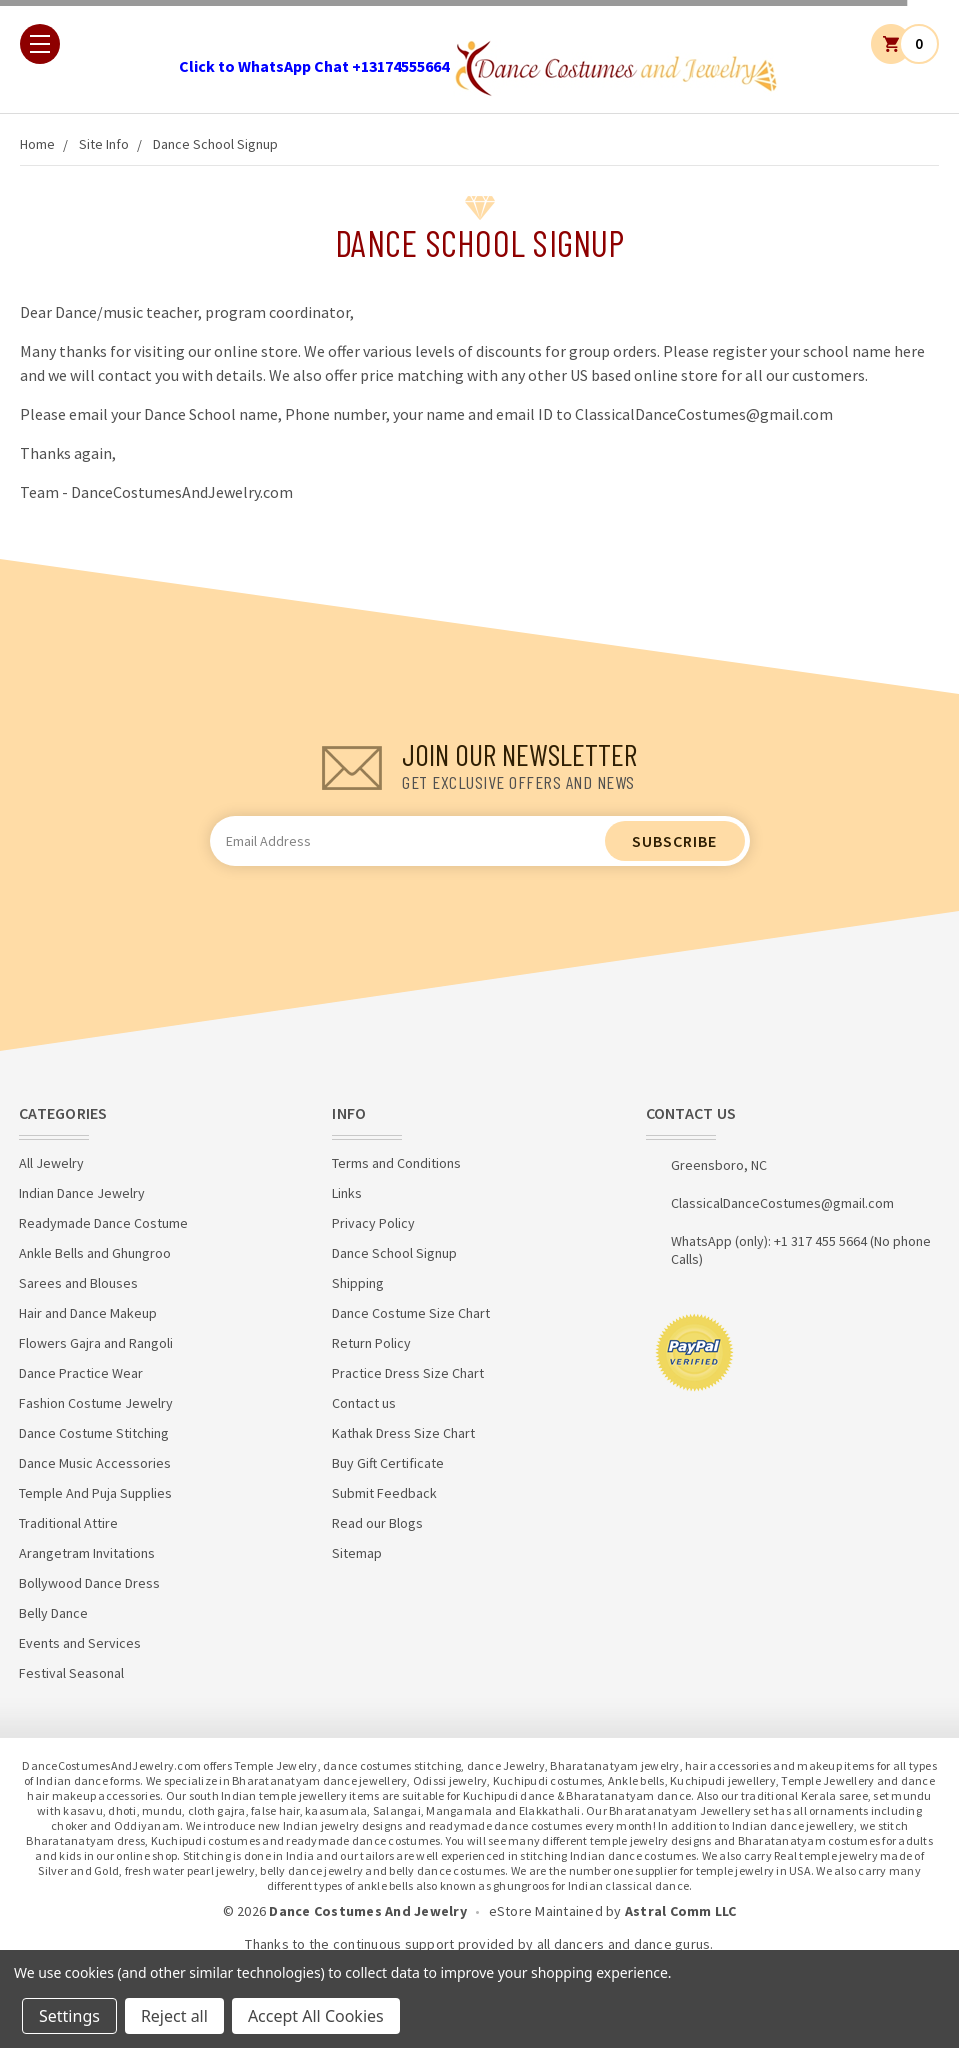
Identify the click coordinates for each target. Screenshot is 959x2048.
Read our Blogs (377, 1523)
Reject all (174, 2016)
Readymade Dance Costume (103, 1223)
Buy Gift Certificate (388, 1463)
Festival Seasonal (71, 1673)
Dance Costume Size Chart (411, 1313)
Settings (69, 2016)
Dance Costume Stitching (94, 1433)
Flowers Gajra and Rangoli (96, 1343)
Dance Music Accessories (95, 1463)
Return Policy (371, 1343)
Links (347, 1193)
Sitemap (357, 1553)
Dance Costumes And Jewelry (368, 1911)
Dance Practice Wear (81, 1373)
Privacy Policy (373, 1223)
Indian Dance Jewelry (82, 1193)
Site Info (104, 144)
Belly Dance (53, 1613)
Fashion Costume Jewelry (96, 1403)
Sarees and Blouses (78, 1283)
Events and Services (80, 1643)
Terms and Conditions (396, 1163)
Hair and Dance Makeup (88, 1313)
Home (37, 144)
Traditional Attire (68, 1523)
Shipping (358, 1283)
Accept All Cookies (316, 2016)
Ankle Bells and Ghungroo (95, 1253)
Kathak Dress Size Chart (403, 1433)
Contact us (364, 1403)
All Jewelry (51, 1163)
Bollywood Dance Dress (89, 1583)
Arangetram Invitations (87, 1553)
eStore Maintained (546, 1911)
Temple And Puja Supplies (95, 1493)
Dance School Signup (215, 144)
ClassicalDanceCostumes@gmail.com (782, 1203)
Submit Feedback (384, 1493)
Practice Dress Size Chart (408, 1373)
